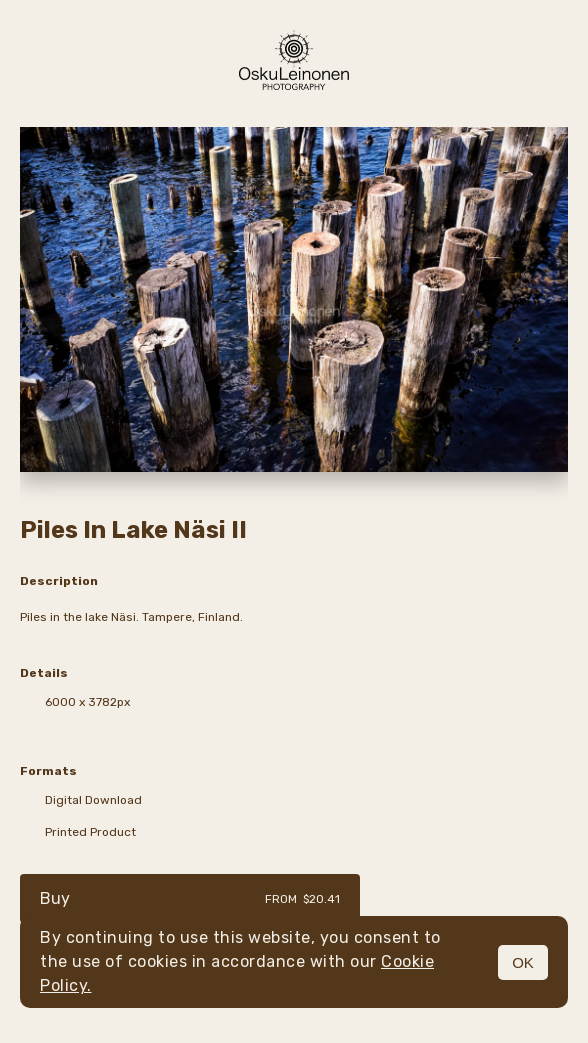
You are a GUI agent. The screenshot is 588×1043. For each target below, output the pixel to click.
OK (523, 962)
